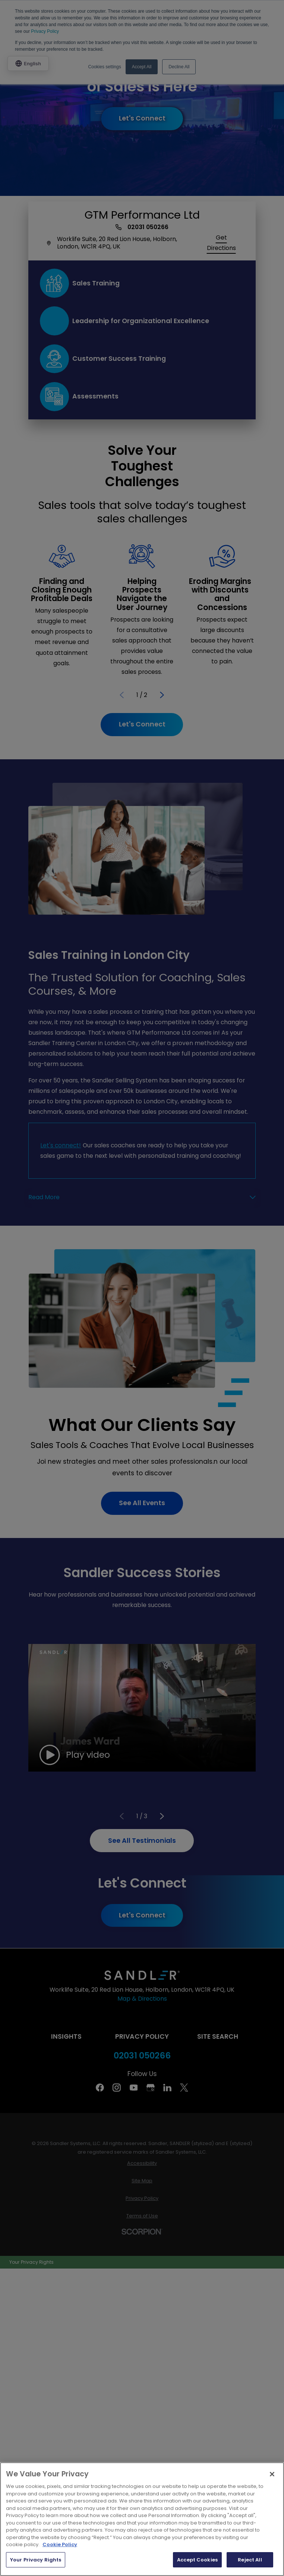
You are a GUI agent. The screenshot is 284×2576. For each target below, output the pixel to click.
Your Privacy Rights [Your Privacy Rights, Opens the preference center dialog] (35, 2559)
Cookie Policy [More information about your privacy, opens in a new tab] (59, 2544)
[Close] (272, 2474)
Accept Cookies (197, 2559)
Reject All (250, 2559)
